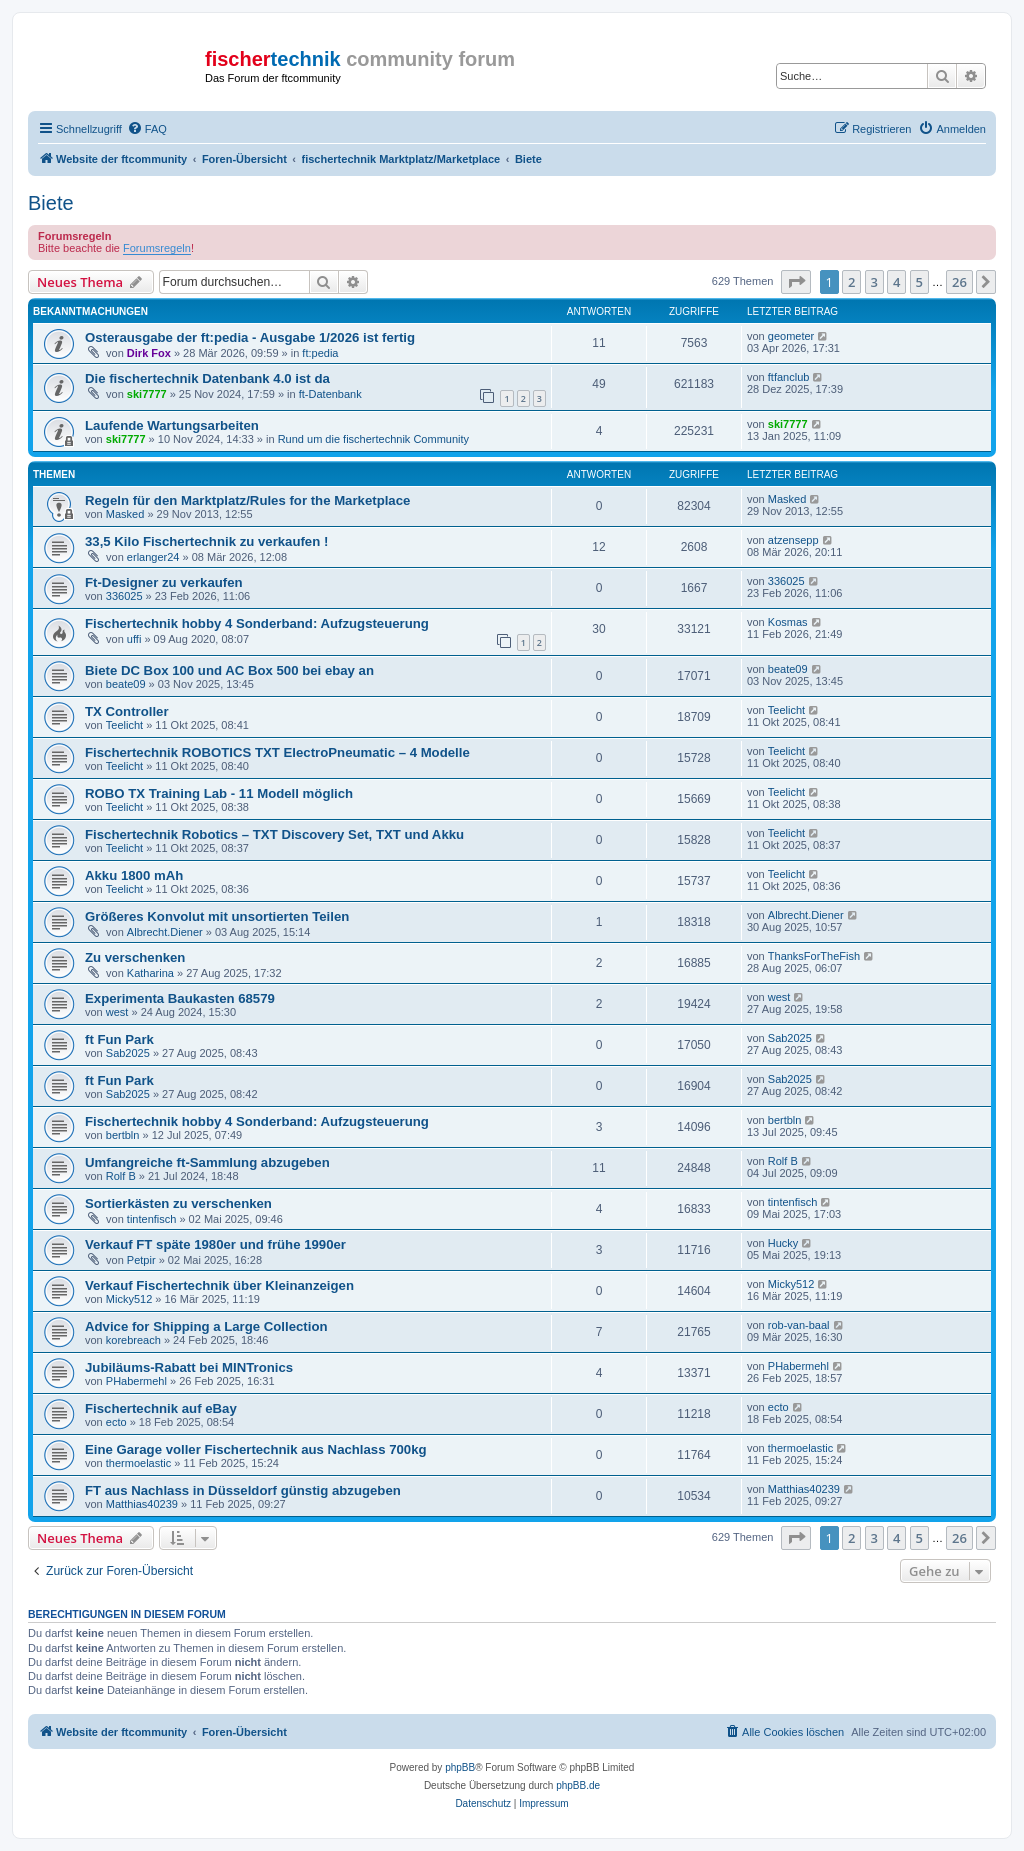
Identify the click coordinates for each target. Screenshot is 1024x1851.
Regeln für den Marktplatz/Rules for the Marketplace (247, 500)
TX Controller (127, 711)
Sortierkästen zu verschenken (178, 1203)
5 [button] (919, 282)
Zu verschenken (135, 957)
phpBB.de (578, 1785)
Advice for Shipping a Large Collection (206, 1326)
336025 (124, 596)
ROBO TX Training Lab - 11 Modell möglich (219, 793)
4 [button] (896, 282)
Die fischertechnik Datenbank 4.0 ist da (207, 378)
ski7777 (147, 394)
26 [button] (959, 282)
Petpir (141, 1260)
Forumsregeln (157, 248)
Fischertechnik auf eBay (161, 1408)
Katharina (150, 973)
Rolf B (121, 1176)
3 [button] (874, 282)
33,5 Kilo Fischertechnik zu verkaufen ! (206, 541)
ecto (116, 1422)
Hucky (783, 1243)
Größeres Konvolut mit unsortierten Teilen (217, 916)
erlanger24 (153, 557)
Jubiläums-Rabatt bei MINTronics (189, 1367)
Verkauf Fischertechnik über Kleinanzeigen (219, 1285)
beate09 (126, 684)
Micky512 (129, 1299)
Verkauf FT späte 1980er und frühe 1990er (215, 1244)
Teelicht (124, 725)
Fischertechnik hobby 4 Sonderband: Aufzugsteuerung (257, 623)
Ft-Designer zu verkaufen (164, 582)
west (117, 1012)
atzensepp (793, 540)
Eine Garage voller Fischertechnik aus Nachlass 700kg (256, 1449)
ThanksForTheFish (814, 956)
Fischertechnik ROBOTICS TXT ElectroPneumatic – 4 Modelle (277, 752)
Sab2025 (128, 1053)
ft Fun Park (119, 1039)
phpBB (460, 1767)
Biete (51, 203)
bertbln (123, 1135)
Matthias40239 (142, 1504)
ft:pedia (320, 353)
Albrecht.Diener (165, 932)
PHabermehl (136, 1381)
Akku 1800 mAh (134, 875)
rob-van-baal (799, 1325)
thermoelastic (138, 1463)
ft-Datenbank (330, 394)
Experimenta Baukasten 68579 (180, 998)
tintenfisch (152, 1219)
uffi (134, 639)
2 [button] (851, 282)
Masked (125, 514)
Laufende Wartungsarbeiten (172, 425)
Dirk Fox (149, 353)
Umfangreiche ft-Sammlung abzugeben (207, 1162)
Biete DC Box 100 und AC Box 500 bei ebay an (229, 670)
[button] (796, 282)
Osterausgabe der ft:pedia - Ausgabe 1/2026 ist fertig (250, 337)
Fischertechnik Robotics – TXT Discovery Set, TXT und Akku (274, 834)
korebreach (133, 1340)
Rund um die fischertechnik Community (373, 439)
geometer (791, 336)
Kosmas (788, 622)
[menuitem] (147, 129)
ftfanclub (789, 377)
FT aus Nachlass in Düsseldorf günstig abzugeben (243, 1490)
